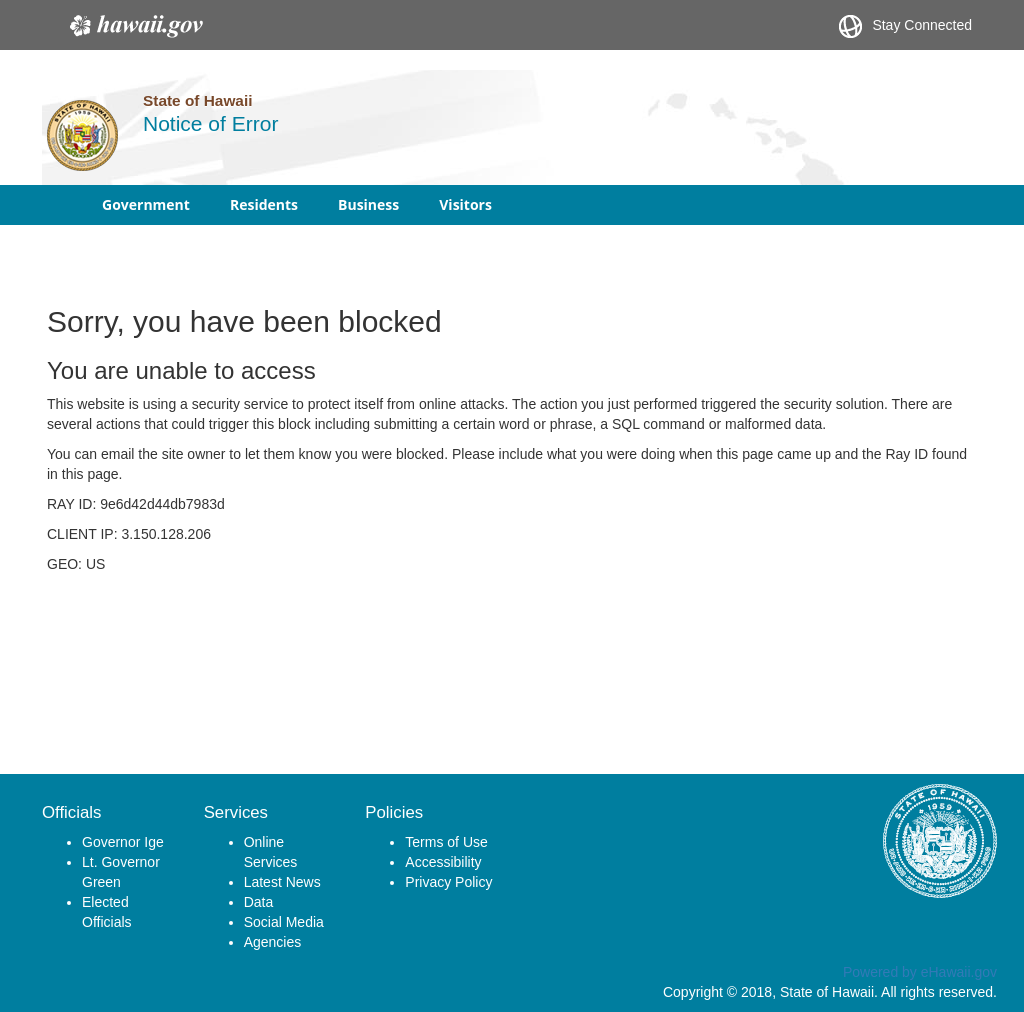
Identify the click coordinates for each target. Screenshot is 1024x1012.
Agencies (273, 942)
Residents (264, 204)
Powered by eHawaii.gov (920, 972)
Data (259, 902)
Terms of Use (446, 842)
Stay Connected (905, 26)
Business (368, 204)
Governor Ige (123, 842)
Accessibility (443, 862)
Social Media (284, 922)
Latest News (282, 882)
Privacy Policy (448, 882)
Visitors (465, 204)
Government (146, 204)
